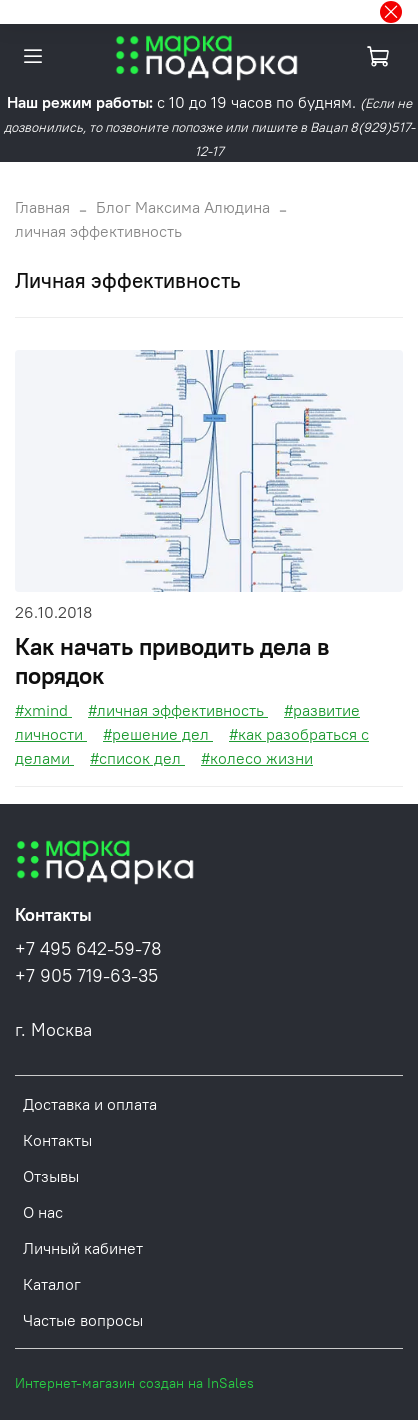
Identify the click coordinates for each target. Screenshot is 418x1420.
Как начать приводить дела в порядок (172, 660)
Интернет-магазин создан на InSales (134, 1383)
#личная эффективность (178, 710)
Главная (42, 207)
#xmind (43, 710)
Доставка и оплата (90, 1104)
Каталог (52, 1284)
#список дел (137, 758)
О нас (43, 1212)
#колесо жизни (257, 758)
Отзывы (51, 1176)
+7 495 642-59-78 (88, 949)
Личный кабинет (83, 1248)
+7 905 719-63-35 (86, 976)
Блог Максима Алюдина (183, 207)
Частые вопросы (83, 1320)
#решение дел (158, 734)
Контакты (57, 1140)
